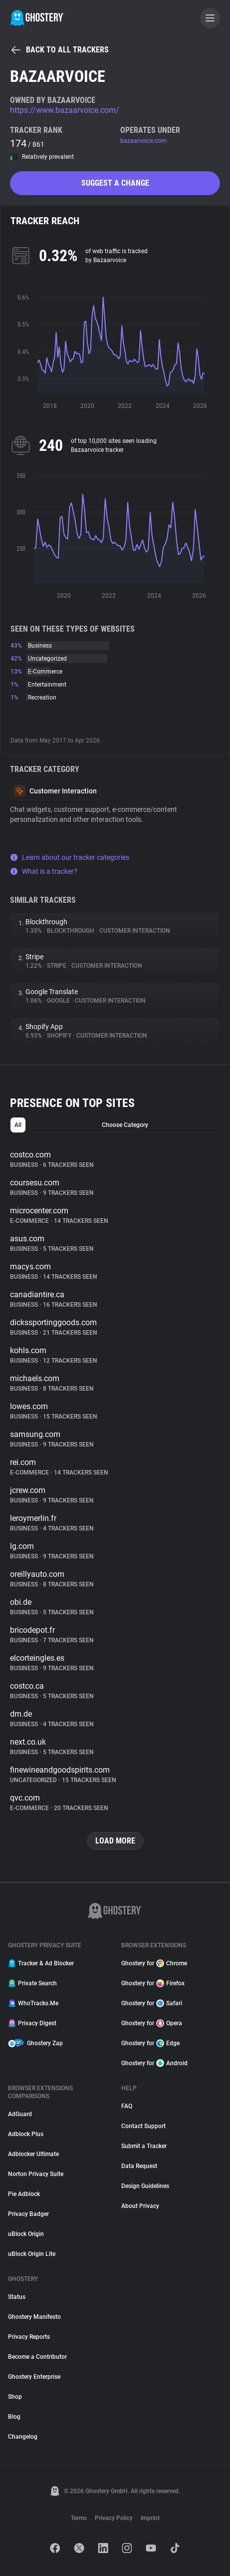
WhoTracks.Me (33, 2003)
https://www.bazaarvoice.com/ (64, 110)
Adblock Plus (25, 2134)
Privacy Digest (32, 2023)
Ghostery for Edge (150, 2043)
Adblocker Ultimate (33, 2154)
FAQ (126, 2106)
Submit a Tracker (144, 2146)
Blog (14, 2416)
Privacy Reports (29, 2336)
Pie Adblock (24, 2194)
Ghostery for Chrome (154, 1963)
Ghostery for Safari (151, 2003)
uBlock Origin (26, 2233)
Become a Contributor (37, 2356)
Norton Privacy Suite (35, 2174)
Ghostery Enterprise (34, 2376)
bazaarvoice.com (143, 140)
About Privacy (140, 2206)
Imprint (150, 2518)
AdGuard (20, 2114)
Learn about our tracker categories (69, 857)
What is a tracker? (43, 871)
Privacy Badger (28, 2213)
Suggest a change (115, 183)
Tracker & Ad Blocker (41, 1963)
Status (16, 2296)
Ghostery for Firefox (153, 1983)
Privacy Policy (114, 2518)
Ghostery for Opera (151, 2023)
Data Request (139, 2166)
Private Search (32, 1983)
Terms (79, 2518)
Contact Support (143, 2126)
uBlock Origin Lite (31, 2253)
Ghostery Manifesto (34, 2316)
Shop (15, 2396)
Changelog (22, 2436)
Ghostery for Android (154, 2063)
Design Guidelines (145, 2186)
